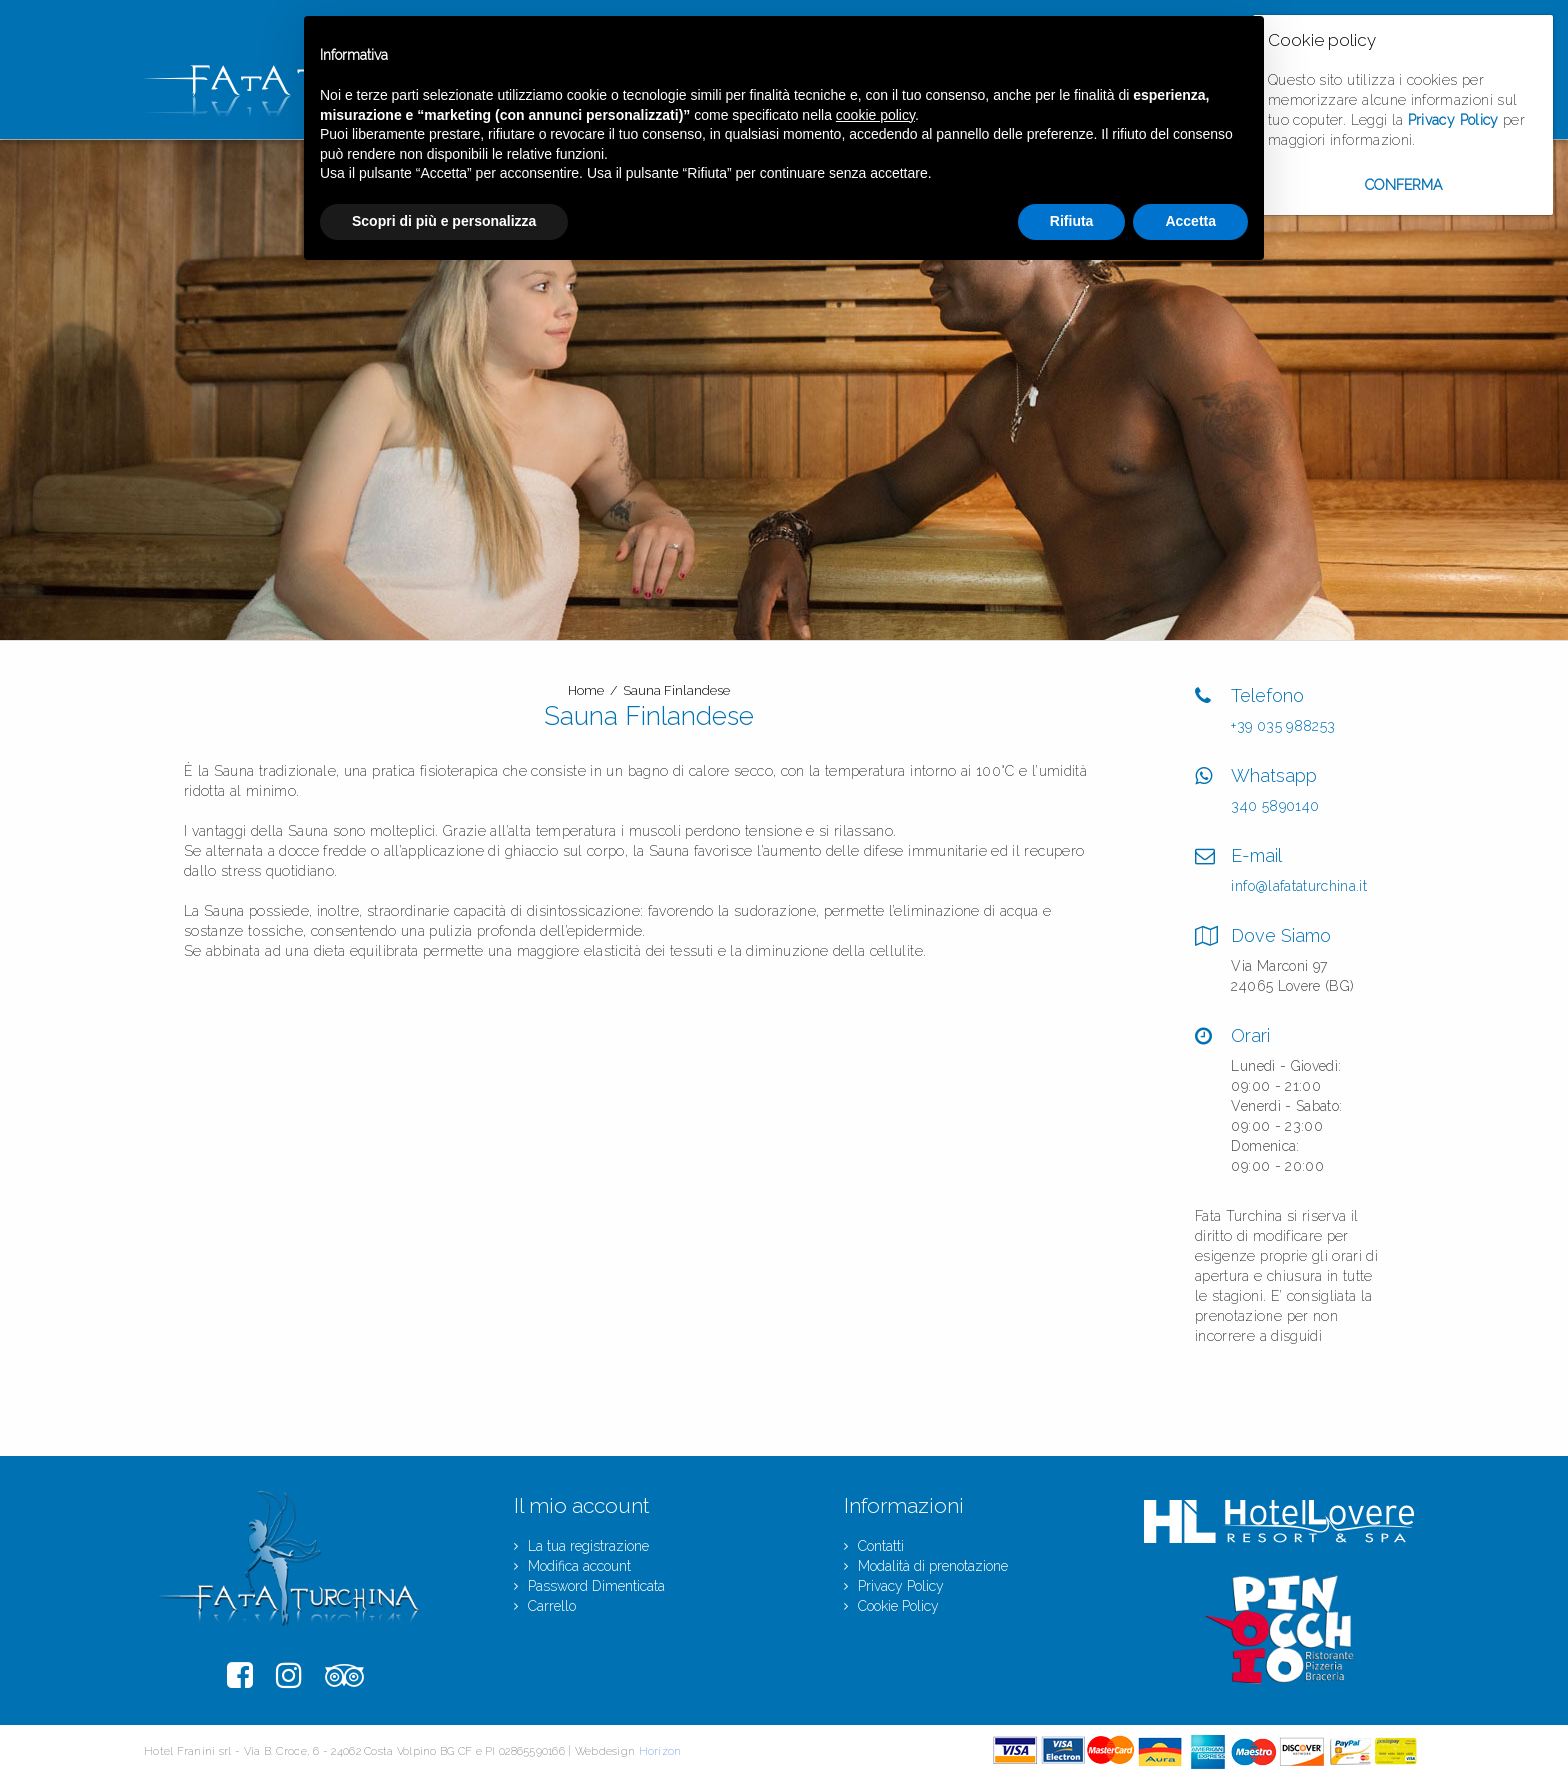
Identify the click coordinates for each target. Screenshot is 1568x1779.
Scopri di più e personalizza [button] (444, 221)
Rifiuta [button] (1072, 221)
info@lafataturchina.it (1299, 886)
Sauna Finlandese (676, 690)
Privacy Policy (1453, 120)
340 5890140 (1275, 806)
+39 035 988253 (1283, 726)
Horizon (660, 1751)
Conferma (1403, 185)
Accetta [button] (1190, 221)
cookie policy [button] (875, 115)
